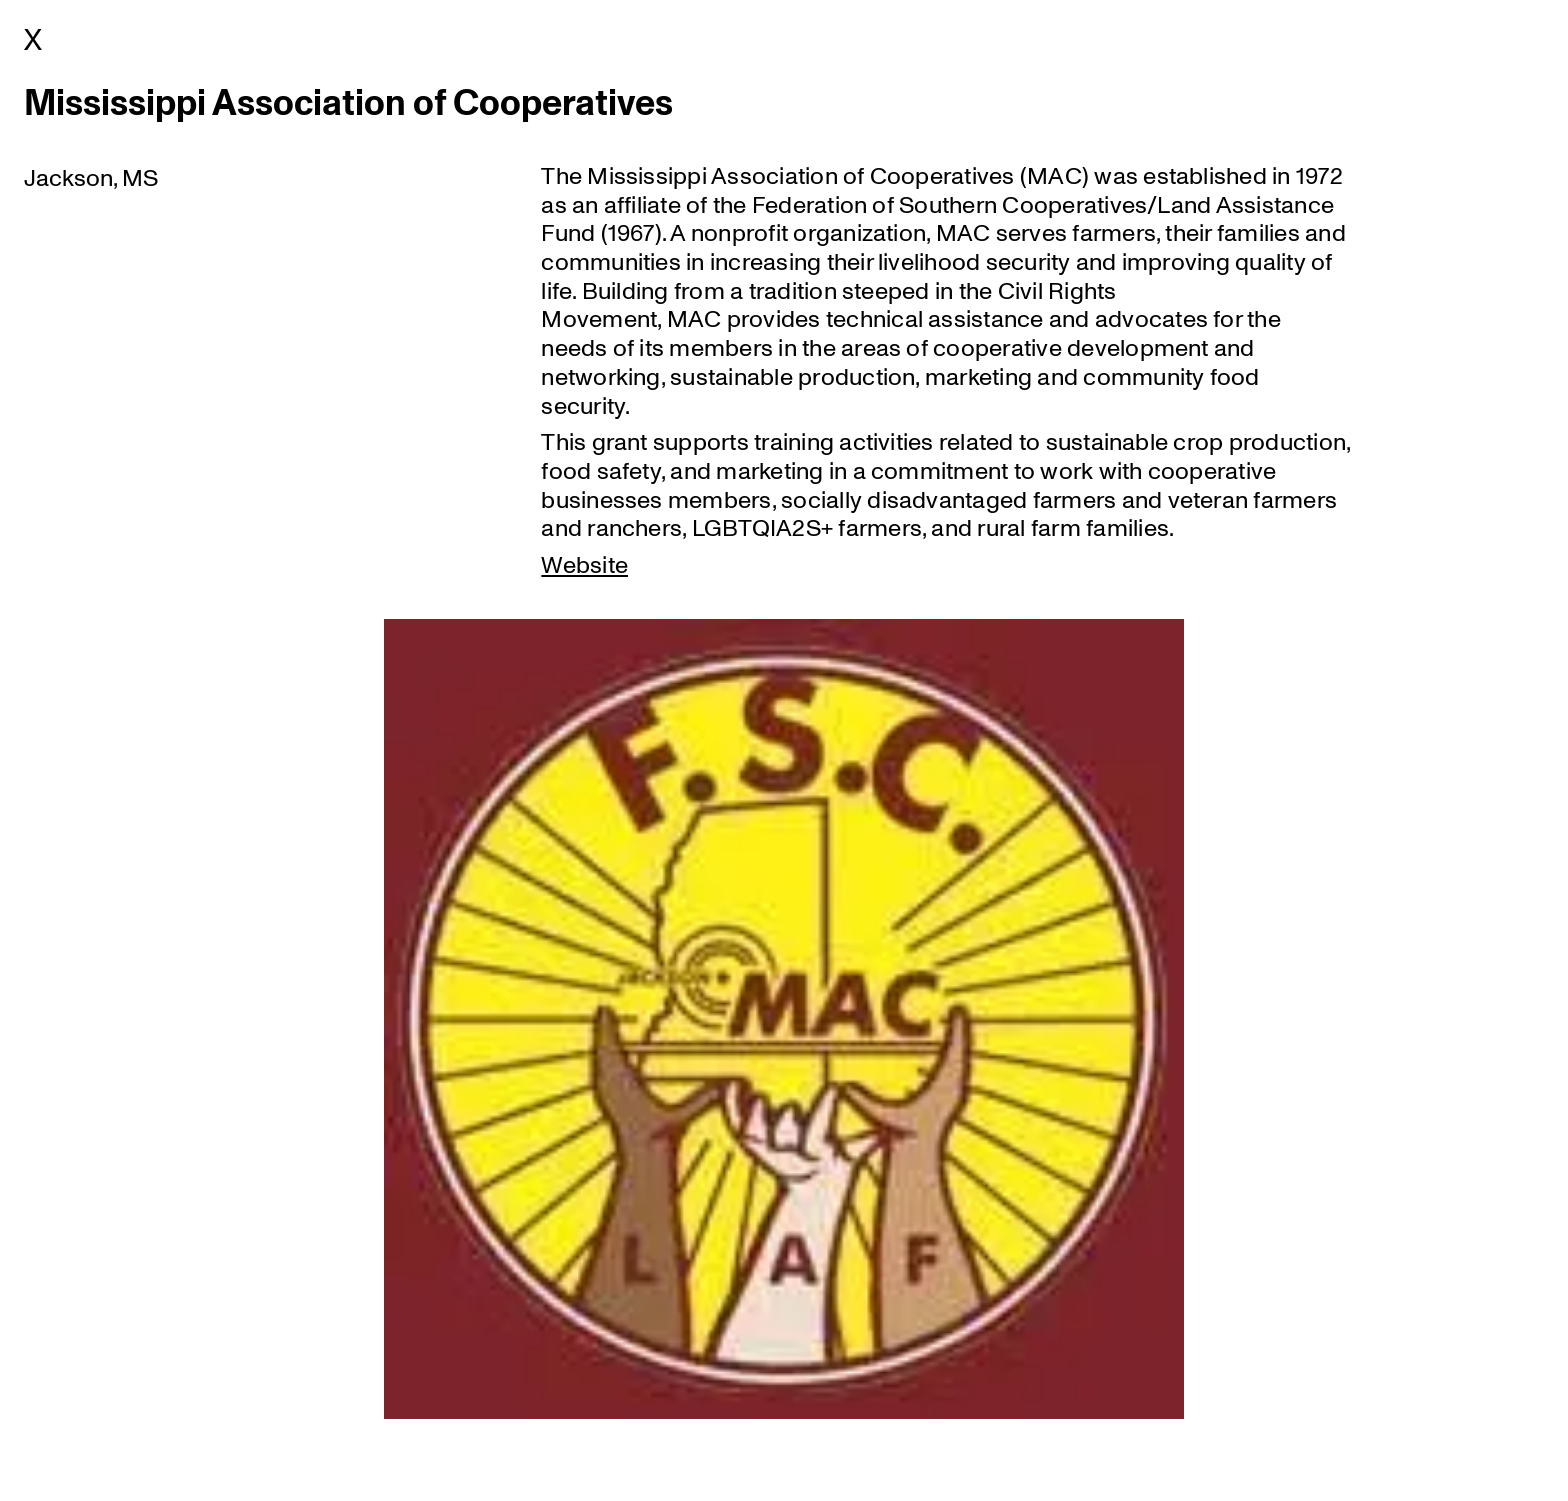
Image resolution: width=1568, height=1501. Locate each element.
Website (584, 563)
